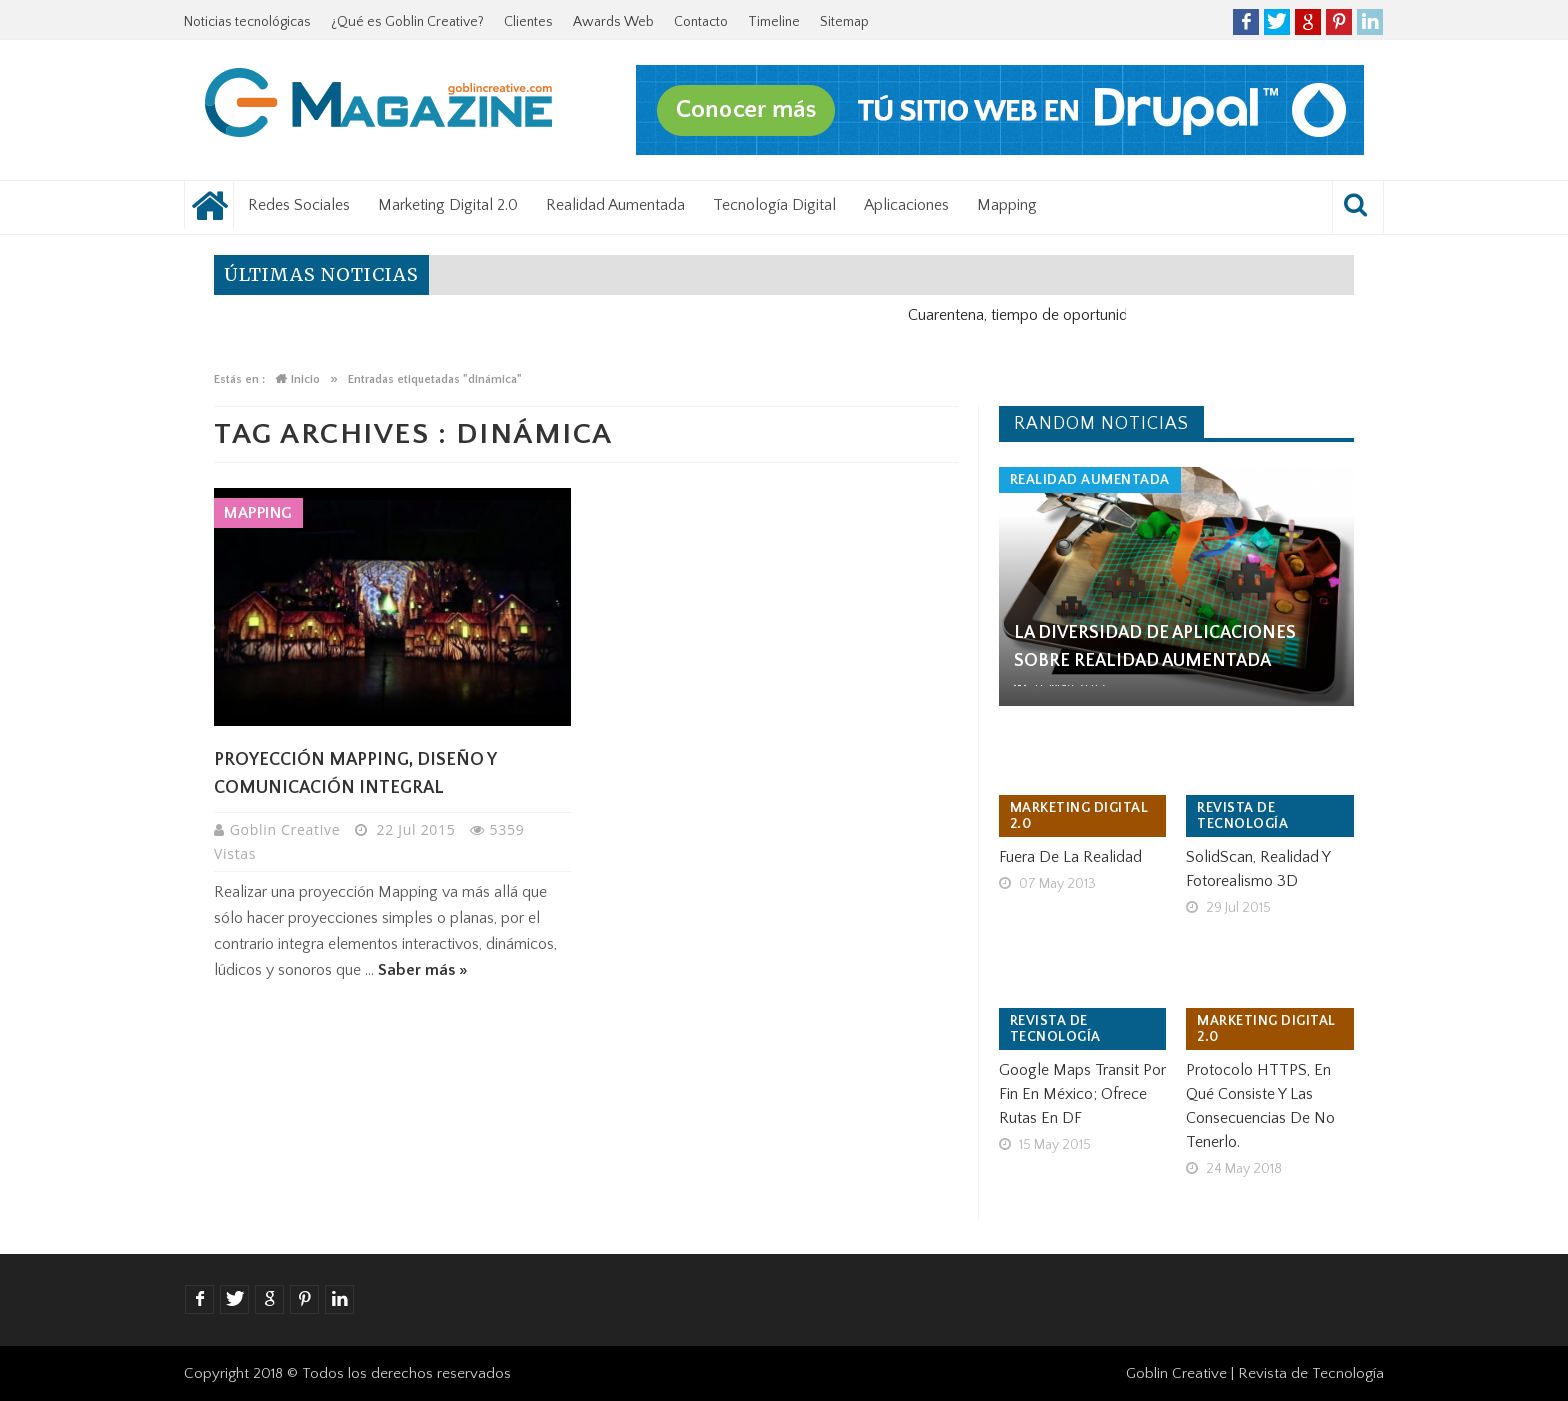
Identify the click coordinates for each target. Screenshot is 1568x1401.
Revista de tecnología (1242, 816)
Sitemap (844, 22)
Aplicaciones (906, 205)
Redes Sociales (299, 205)
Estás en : (239, 379)
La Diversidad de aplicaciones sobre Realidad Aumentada (1155, 647)
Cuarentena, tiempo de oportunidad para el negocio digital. (1117, 315)
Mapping (1007, 205)
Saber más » (423, 970)
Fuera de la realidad (1070, 857)
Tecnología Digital (774, 205)
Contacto (701, 22)
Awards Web (613, 22)
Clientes (528, 22)
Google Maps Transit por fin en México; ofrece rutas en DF (1082, 1094)
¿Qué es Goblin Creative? (407, 22)
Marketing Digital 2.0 (448, 205)
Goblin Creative (287, 829)
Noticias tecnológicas (247, 22)
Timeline (774, 22)
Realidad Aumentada (615, 205)
